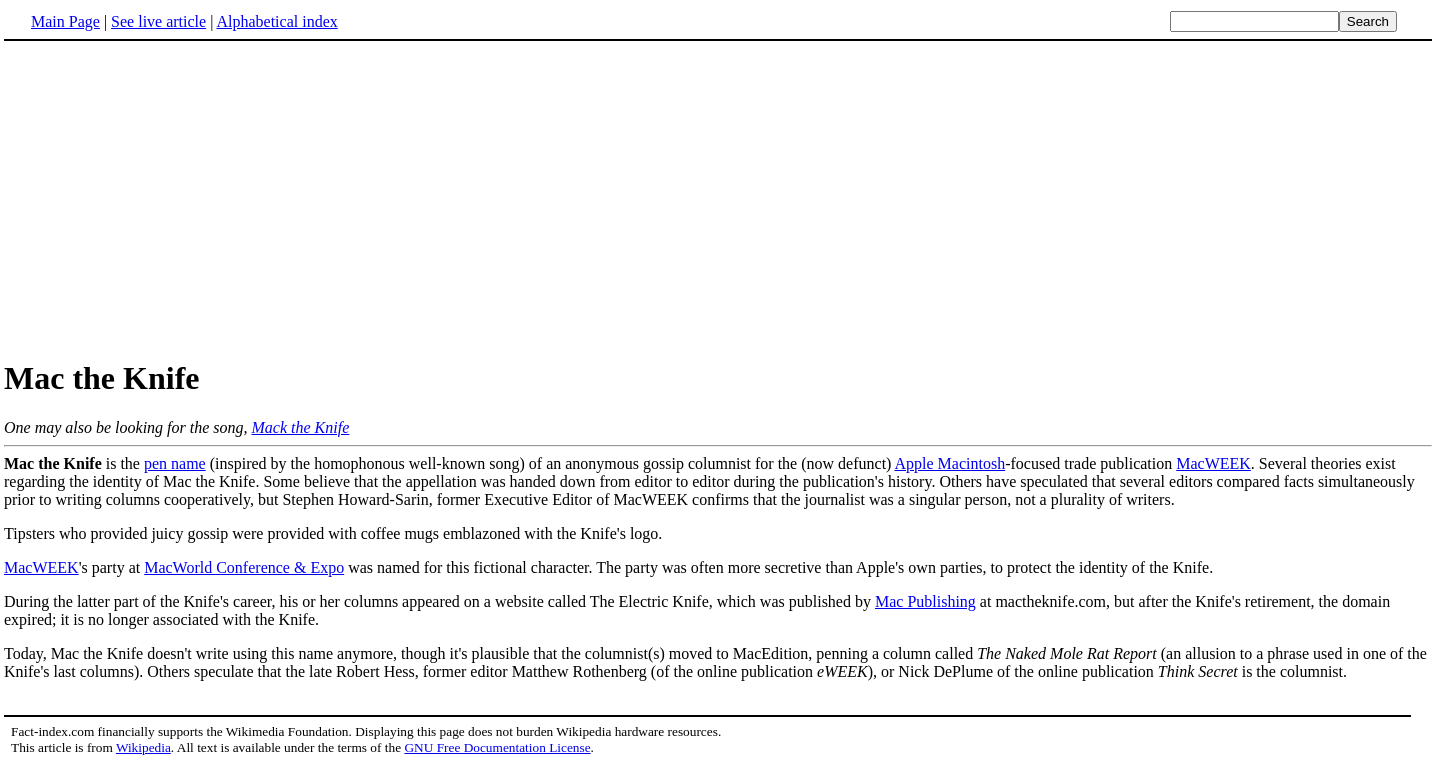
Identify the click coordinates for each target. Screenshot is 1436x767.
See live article (158, 21)
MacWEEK (1213, 463)
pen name (175, 463)
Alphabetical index (276, 21)
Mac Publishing (925, 601)
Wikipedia (143, 747)
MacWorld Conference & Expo (244, 567)
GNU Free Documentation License (497, 747)
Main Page (65, 21)
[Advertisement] (172, 199)
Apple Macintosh (950, 463)
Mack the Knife (301, 427)
